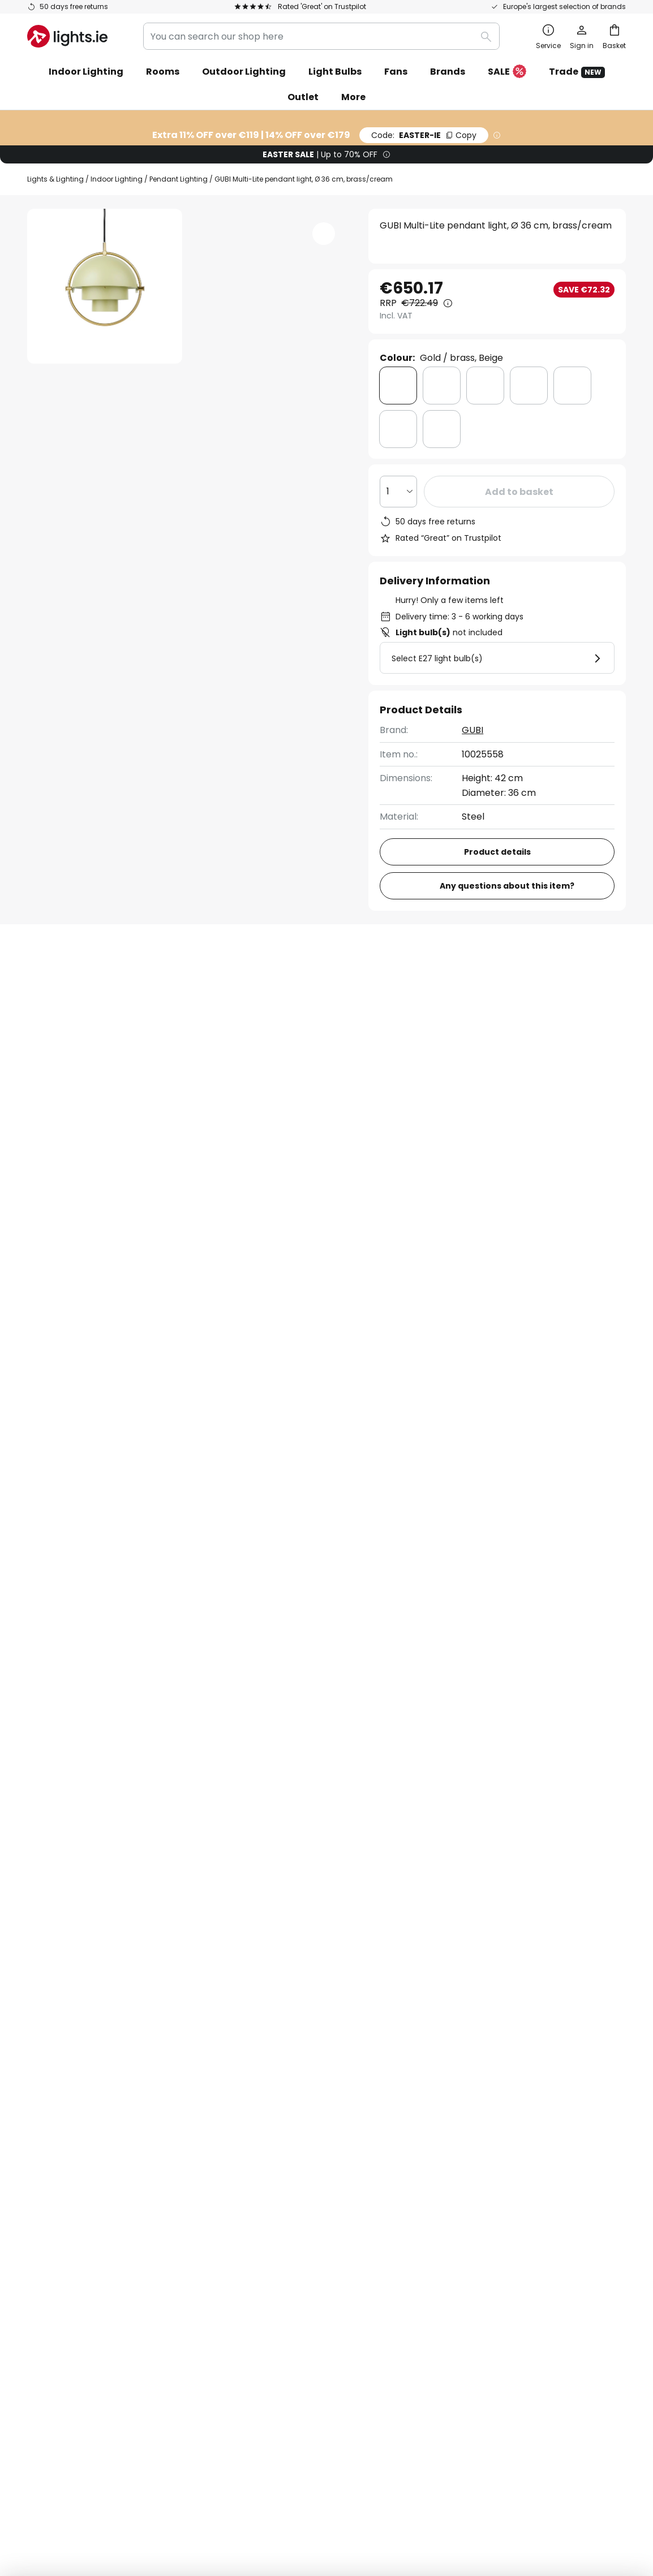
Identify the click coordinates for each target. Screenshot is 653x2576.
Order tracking (60, 2094)
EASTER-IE (423, 135)
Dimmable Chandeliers (402, 1436)
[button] (104, 452)
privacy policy (495, 1944)
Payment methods (68, 2172)
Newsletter (255, 2094)
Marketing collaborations (286, 2113)
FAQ (36, 2074)
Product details (222, 985)
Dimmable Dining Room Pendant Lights (114, 1436)
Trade (577, 71)
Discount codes (264, 2133)
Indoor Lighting (117, 179)
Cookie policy (463, 2113)
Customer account (69, 2192)
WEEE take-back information (501, 2471)
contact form (318, 1944)
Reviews (322, 985)
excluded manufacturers (371, 1973)
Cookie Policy (373, 2471)
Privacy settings (131, 2471)
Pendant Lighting (178, 179)
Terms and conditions (482, 2074)
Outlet (303, 97)
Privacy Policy (320, 2471)
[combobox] (321, 36)
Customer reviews (270, 2172)
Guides (300, 2211)
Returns (44, 2153)
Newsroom (298, 2192)
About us (249, 2074)
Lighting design (296, 2153)
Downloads (409, 985)
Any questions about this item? (507, 885)
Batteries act (424, 2471)
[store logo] (67, 36)
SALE (507, 72)
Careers (248, 2192)
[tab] (89, 985)
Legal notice (461, 2133)
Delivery (45, 2133)
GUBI (472, 729)
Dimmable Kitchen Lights (525, 1436)
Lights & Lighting (55, 179)
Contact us (51, 2113)
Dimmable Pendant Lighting (274, 1436)
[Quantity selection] (398, 491)
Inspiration (253, 2211)
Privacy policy (465, 2094)
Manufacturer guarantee (82, 2211)
